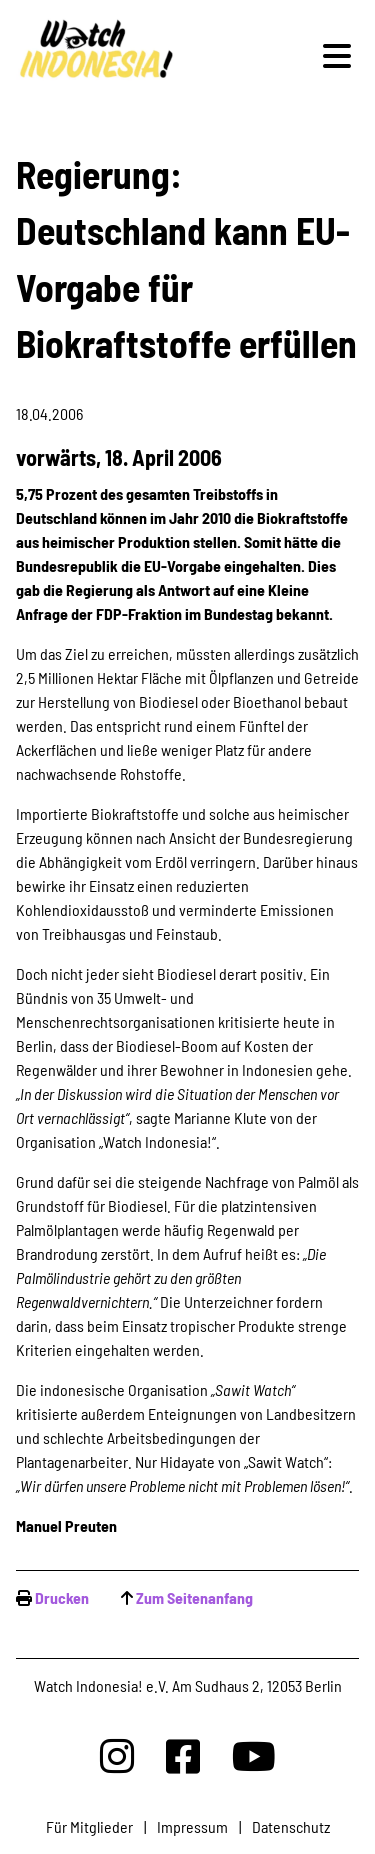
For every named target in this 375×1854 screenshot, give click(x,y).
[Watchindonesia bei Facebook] (183, 1755)
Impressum (192, 1826)
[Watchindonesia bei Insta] (117, 1755)
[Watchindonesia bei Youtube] (254, 1755)
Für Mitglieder (89, 1826)
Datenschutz (291, 1826)
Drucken (62, 1597)
